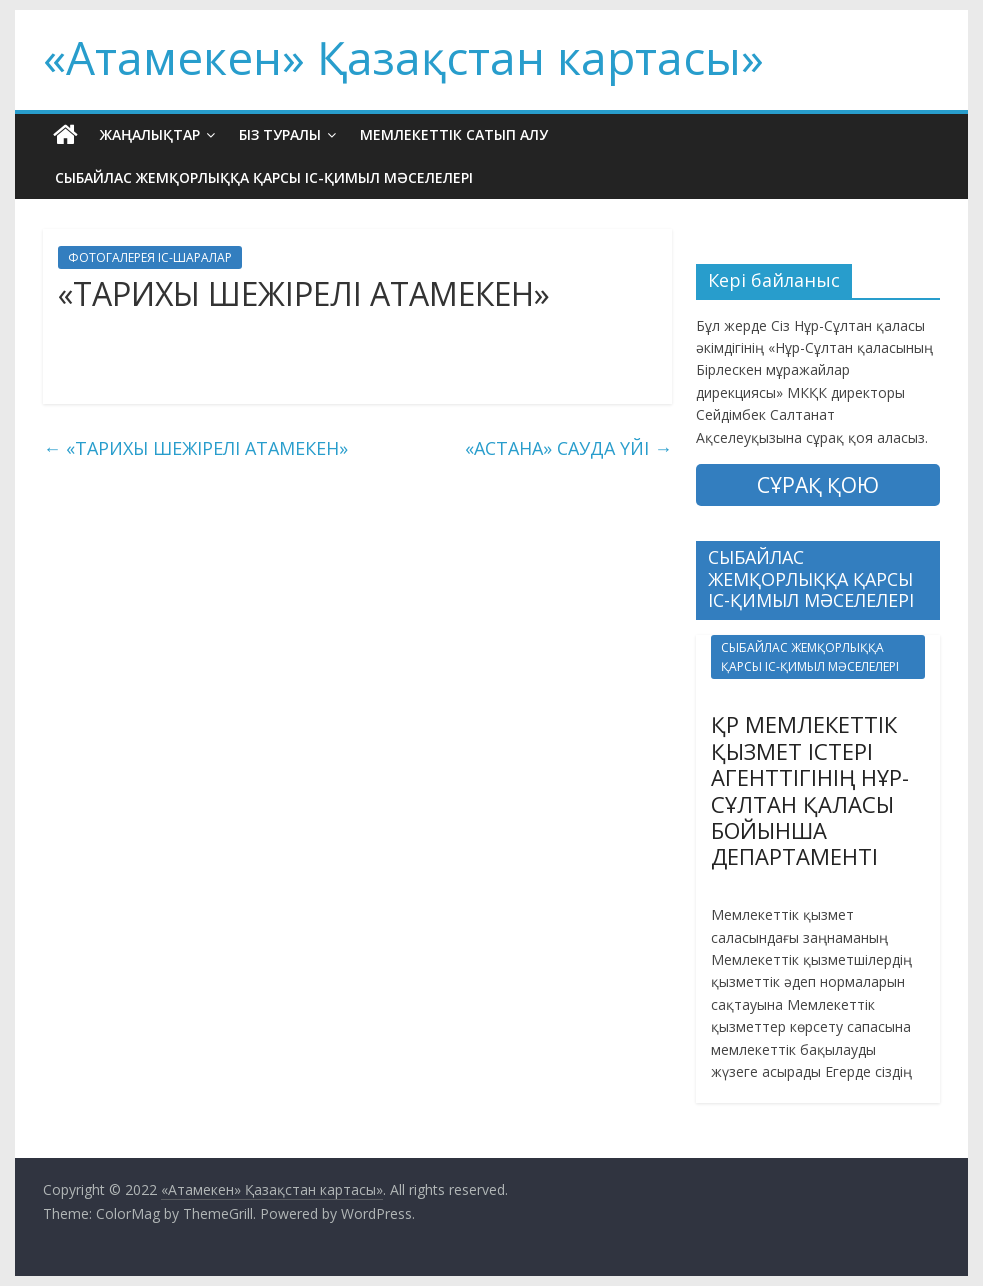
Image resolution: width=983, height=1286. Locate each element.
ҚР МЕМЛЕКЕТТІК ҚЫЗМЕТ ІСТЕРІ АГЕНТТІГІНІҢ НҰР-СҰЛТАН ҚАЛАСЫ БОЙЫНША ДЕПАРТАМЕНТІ (810, 790)
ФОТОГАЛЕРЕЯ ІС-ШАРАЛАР (150, 257)
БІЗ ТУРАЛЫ (280, 134)
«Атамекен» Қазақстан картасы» (403, 57)
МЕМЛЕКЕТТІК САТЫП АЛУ (454, 134)
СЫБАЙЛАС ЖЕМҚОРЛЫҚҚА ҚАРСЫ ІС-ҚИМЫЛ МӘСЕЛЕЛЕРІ (264, 177)
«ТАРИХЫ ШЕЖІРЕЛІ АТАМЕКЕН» (195, 448)
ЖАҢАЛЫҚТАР (150, 134)
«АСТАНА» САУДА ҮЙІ (568, 448)
